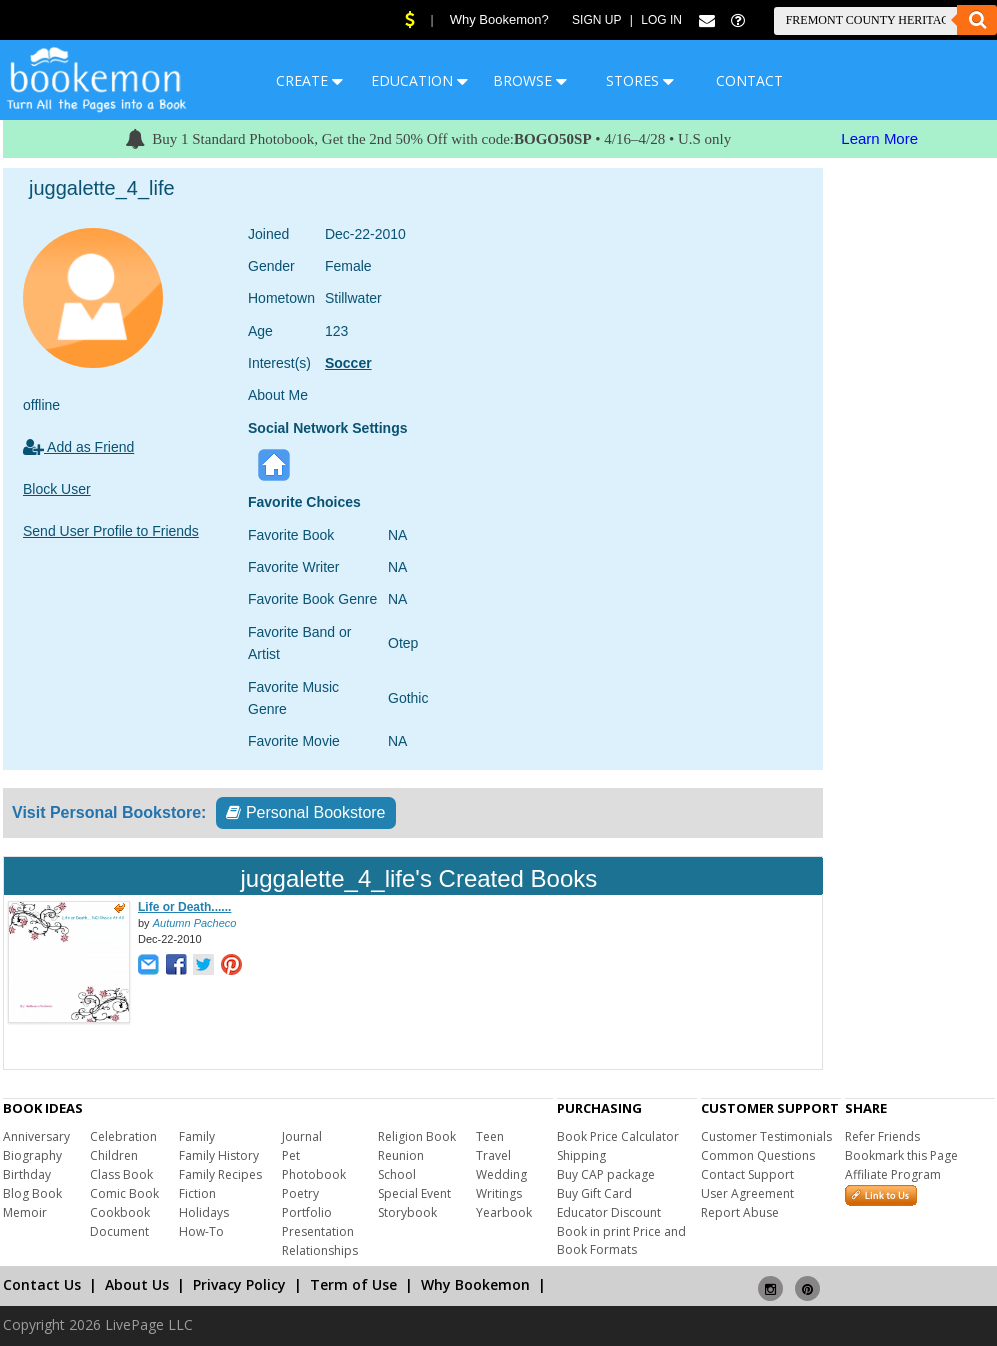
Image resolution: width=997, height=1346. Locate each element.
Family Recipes (220, 1174)
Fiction (197, 1193)
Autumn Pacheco (195, 923)
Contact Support (747, 1174)
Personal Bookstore (305, 812)
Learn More (879, 138)
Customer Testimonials (766, 1136)
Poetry (300, 1193)
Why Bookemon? (499, 19)
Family (197, 1136)
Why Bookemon (475, 1284)
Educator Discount (609, 1212)
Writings (499, 1193)
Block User (57, 489)
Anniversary (36, 1136)
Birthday (27, 1174)
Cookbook (120, 1212)
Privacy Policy (239, 1284)
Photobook (314, 1174)
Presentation (318, 1231)
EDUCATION (419, 80)
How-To (201, 1231)
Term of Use (353, 1284)
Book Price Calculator (618, 1136)
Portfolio (307, 1212)
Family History (219, 1155)
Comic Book (124, 1193)
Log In (661, 20)
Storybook (407, 1212)
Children (114, 1155)
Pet (291, 1155)
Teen (490, 1136)
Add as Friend (78, 447)
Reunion (401, 1155)
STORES (640, 80)
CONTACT (749, 80)
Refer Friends (882, 1136)
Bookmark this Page (901, 1155)
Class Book (121, 1174)
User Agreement (747, 1193)
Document (119, 1231)
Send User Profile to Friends (111, 531)
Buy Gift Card (594, 1193)
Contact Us (42, 1284)
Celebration (123, 1136)
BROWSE (530, 80)
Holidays (204, 1212)
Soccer (348, 363)
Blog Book (32, 1193)
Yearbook (504, 1212)
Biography (32, 1155)
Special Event (414, 1193)
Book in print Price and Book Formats (621, 1240)
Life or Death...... (184, 907)
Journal (302, 1136)
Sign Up (596, 20)
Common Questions (758, 1155)
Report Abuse (740, 1212)
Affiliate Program (893, 1174)
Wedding (501, 1174)
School (397, 1174)
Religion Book (417, 1136)
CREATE (309, 80)
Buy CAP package (606, 1174)
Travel (493, 1155)
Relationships (320, 1250)
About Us (137, 1284)
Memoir (25, 1212)
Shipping (581, 1155)
